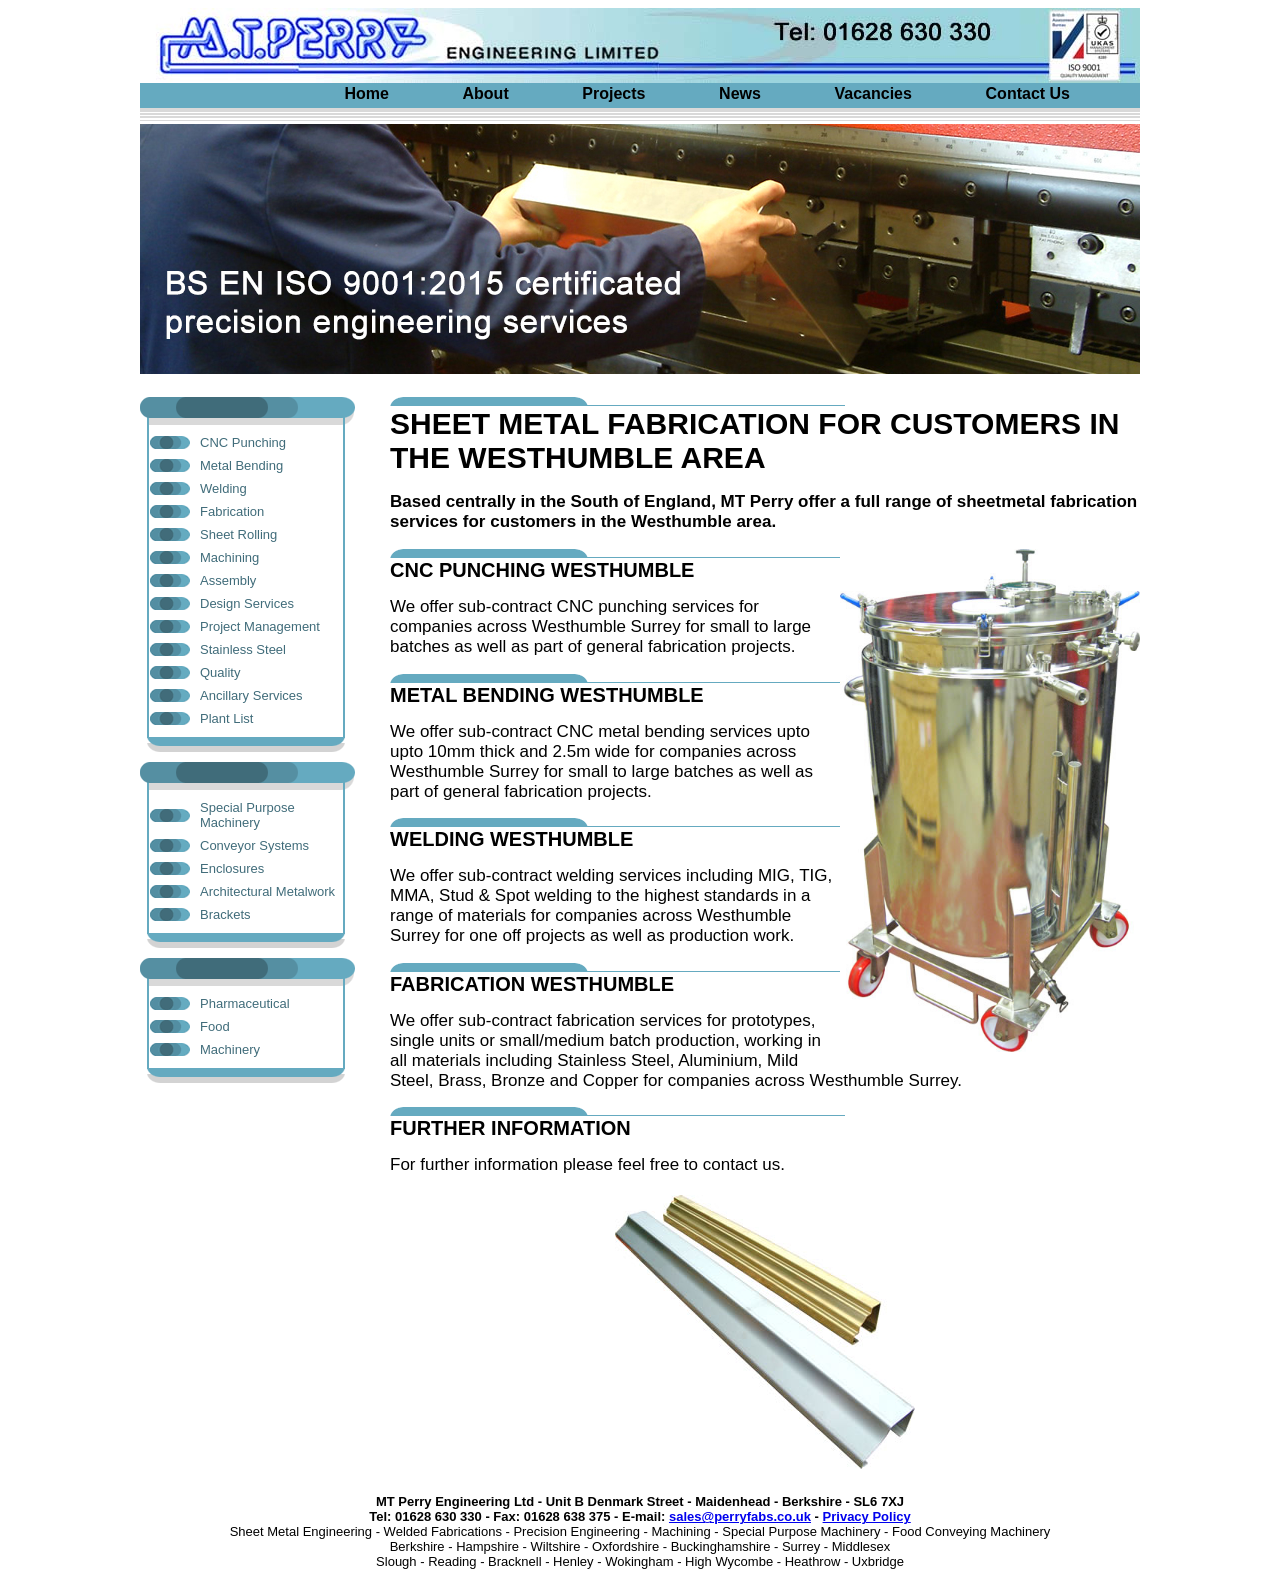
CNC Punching (243, 442)
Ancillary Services (251, 695)
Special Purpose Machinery (247, 815)
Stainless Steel (243, 649)
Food (215, 1026)
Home (366, 93)
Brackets (225, 914)
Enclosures (232, 868)
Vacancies (873, 93)
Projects (613, 93)
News (740, 93)
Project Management (260, 626)
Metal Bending (241, 465)
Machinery (230, 1049)
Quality (220, 672)
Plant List (226, 718)
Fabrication (232, 511)
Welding (223, 488)
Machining (229, 557)
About (486, 93)
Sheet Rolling (238, 534)
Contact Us (1028, 93)
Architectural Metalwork (267, 891)
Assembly (228, 580)
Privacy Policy (867, 1516)
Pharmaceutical (245, 1003)
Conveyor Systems (254, 845)
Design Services (247, 603)
